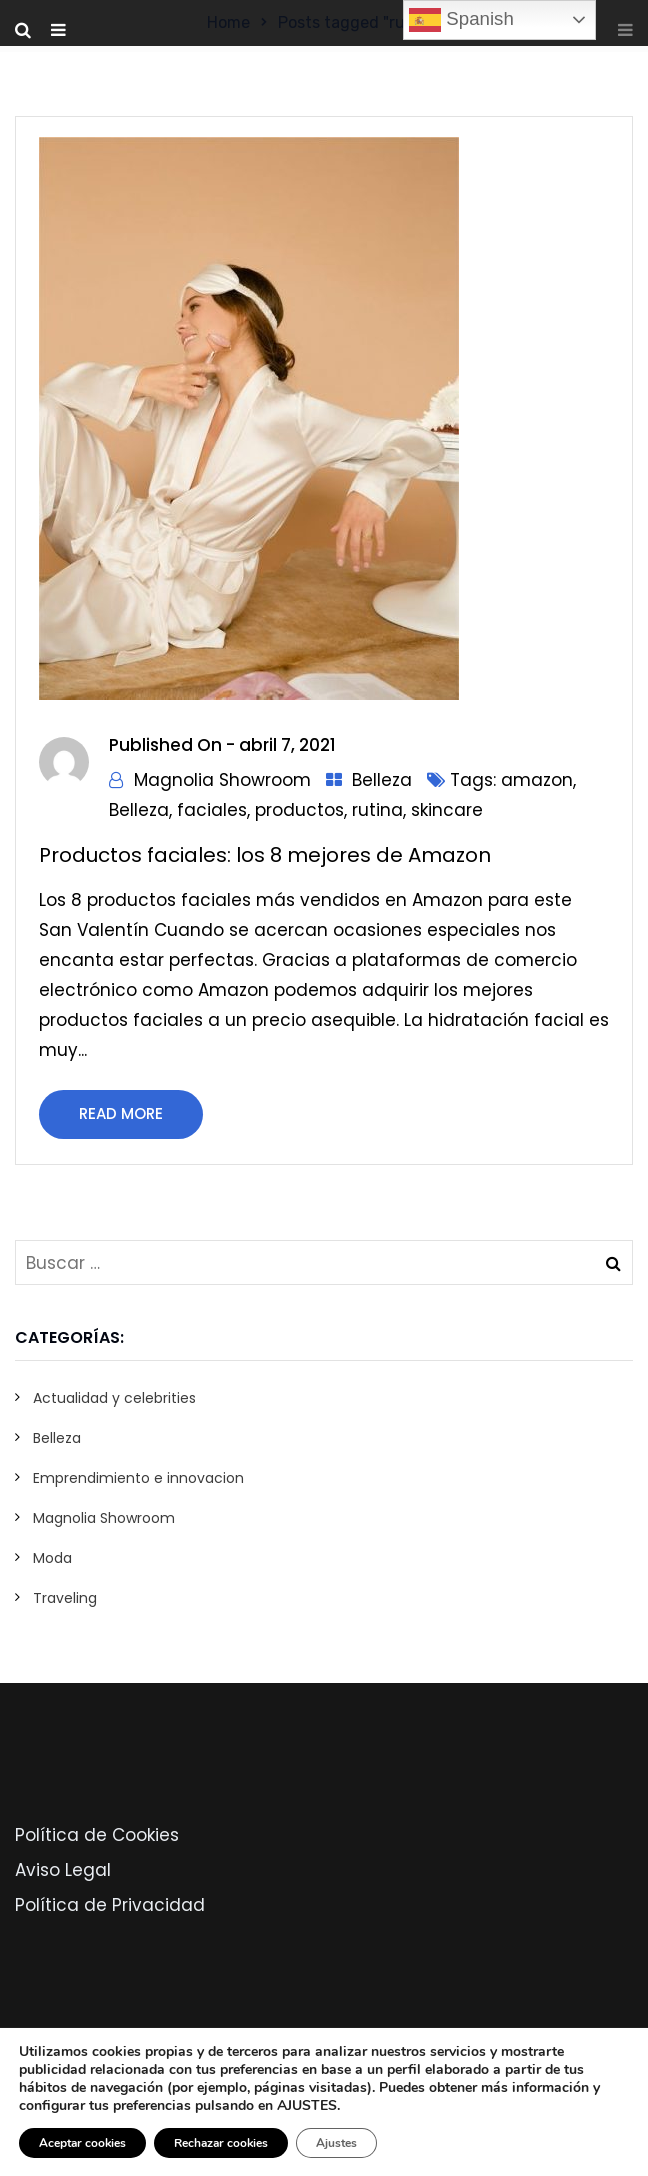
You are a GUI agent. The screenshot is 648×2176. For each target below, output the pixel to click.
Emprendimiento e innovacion (138, 1478)
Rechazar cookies (221, 2143)
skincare (447, 810)
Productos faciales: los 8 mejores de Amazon (265, 855)
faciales (212, 810)
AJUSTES (307, 2106)
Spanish (461, 20)
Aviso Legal (63, 1870)
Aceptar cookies (82, 2143)
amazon (537, 780)
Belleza (382, 780)
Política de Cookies (97, 1835)
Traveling (65, 1598)
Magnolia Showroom (222, 780)
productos (299, 810)
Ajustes (336, 2143)
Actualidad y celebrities (114, 1398)
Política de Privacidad (110, 1905)
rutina (377, 810)
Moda (52, 1558)
